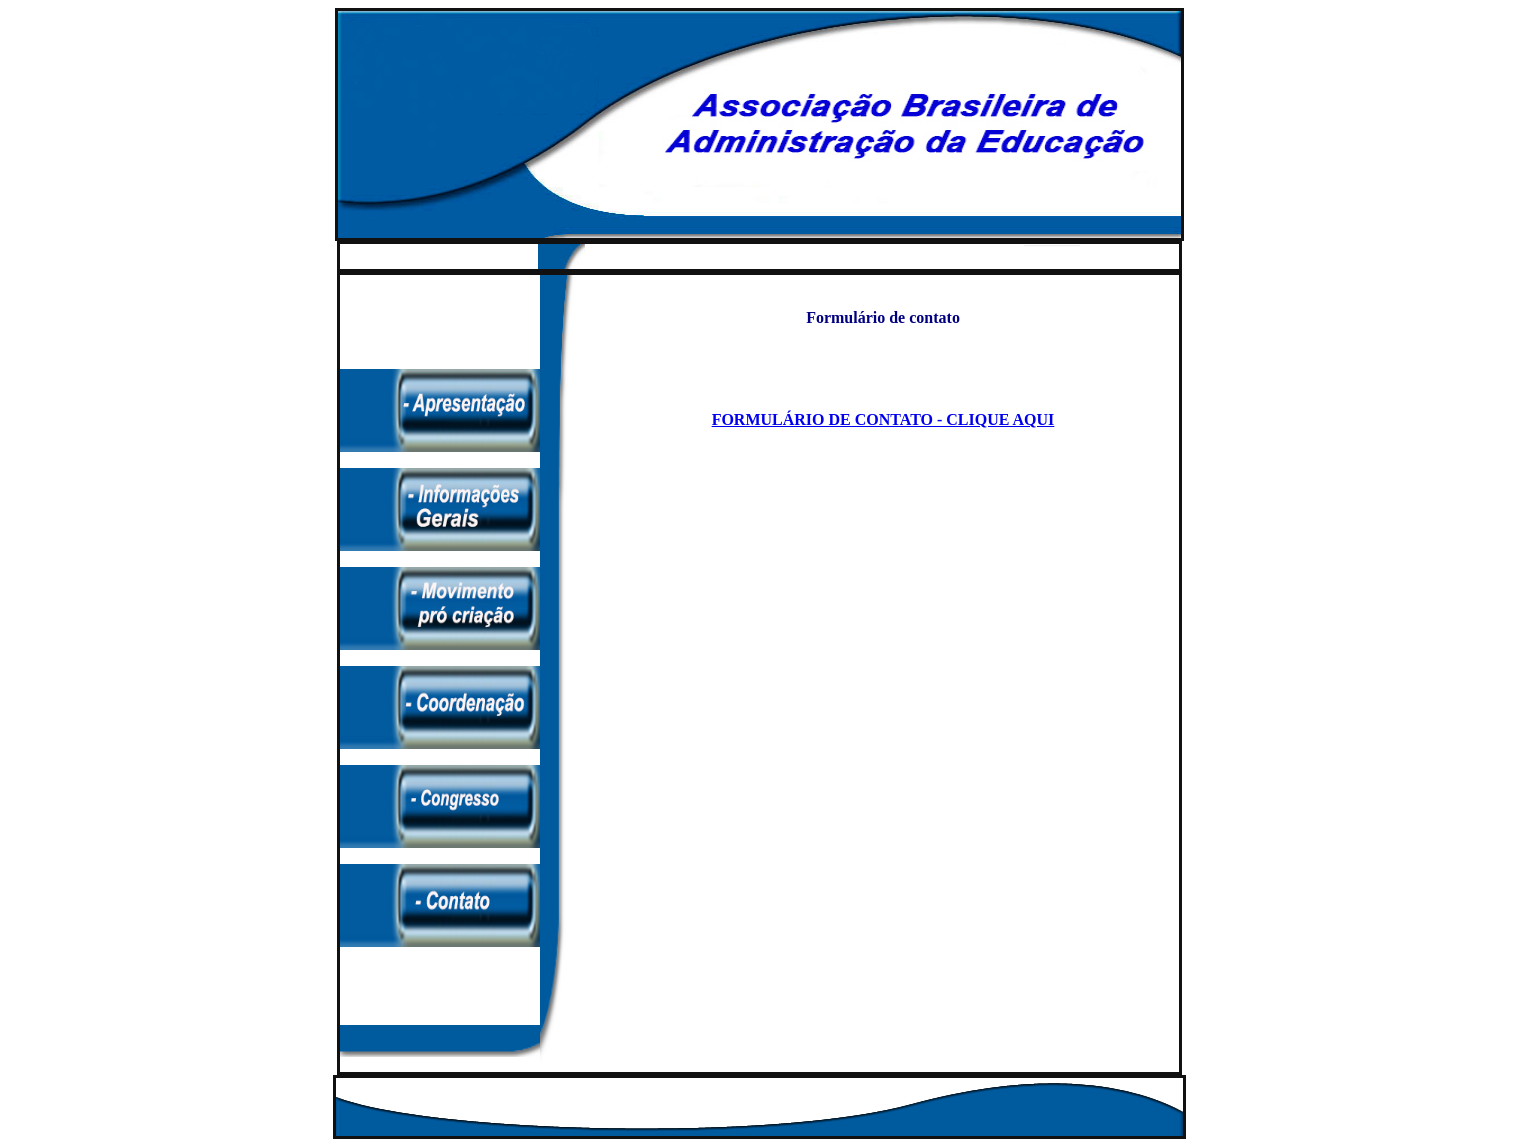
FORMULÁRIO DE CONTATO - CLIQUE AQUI (883, 419)
